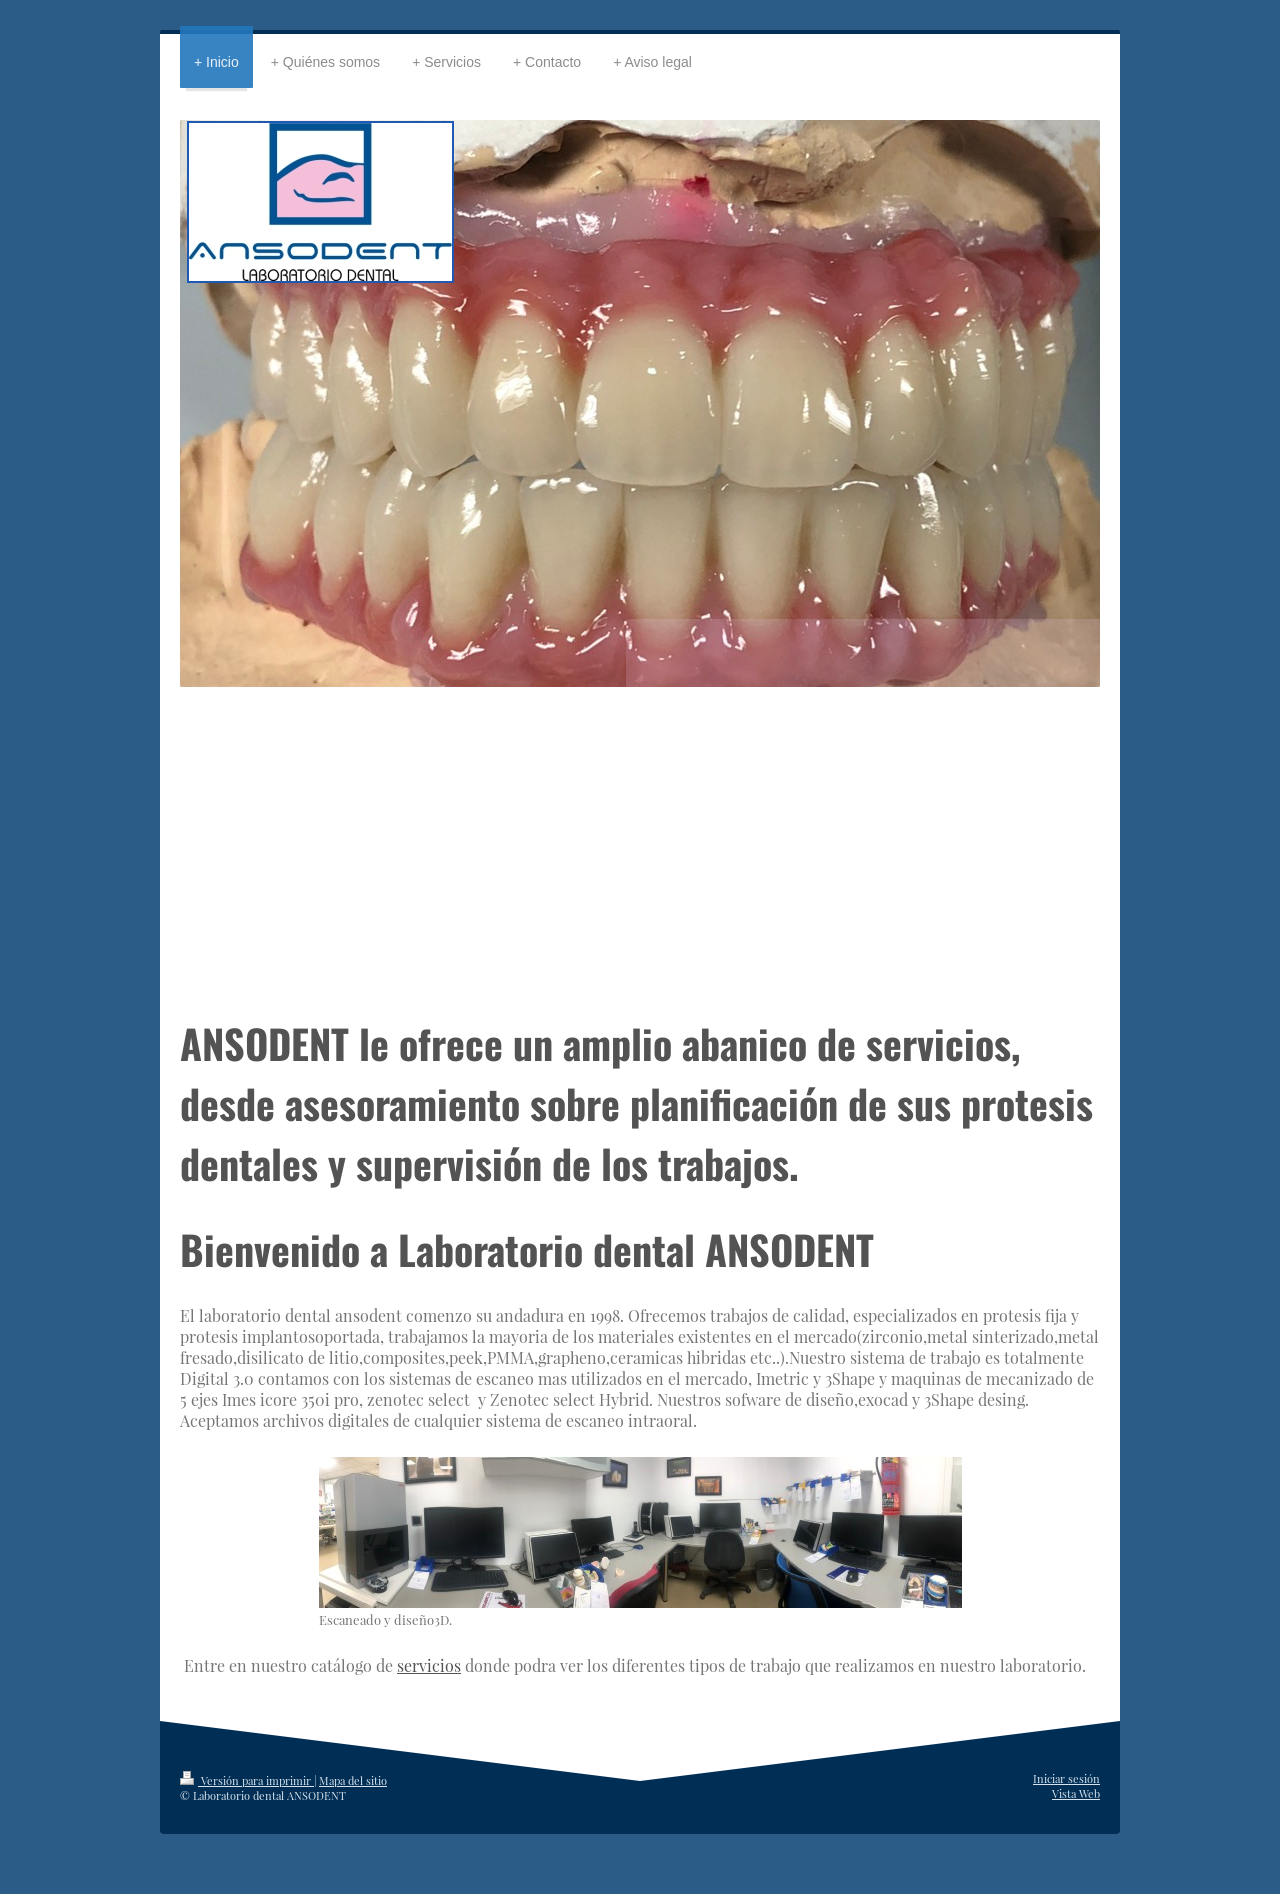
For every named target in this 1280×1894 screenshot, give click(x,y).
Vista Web (1076, 1793)
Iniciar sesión (1066, 1778)
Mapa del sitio (353, 1780)
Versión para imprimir (247, 1780)
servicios (429, 1665)
